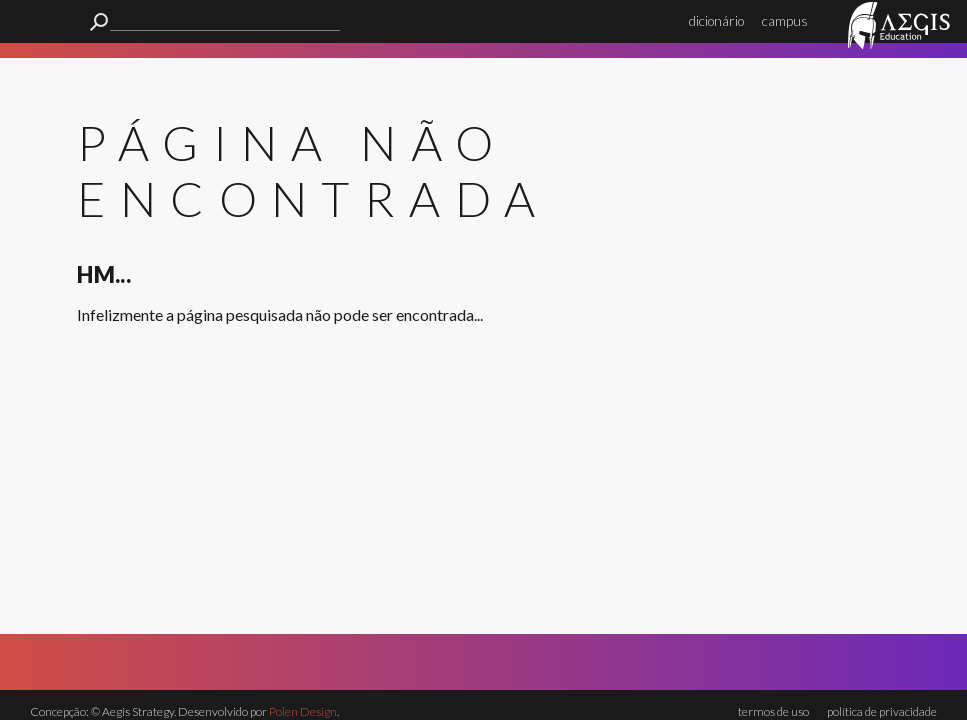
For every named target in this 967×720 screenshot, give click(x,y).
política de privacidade (882, 711)
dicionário (716, 21)
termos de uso (773, 711)
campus (785, 21)
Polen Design (303, 711)
